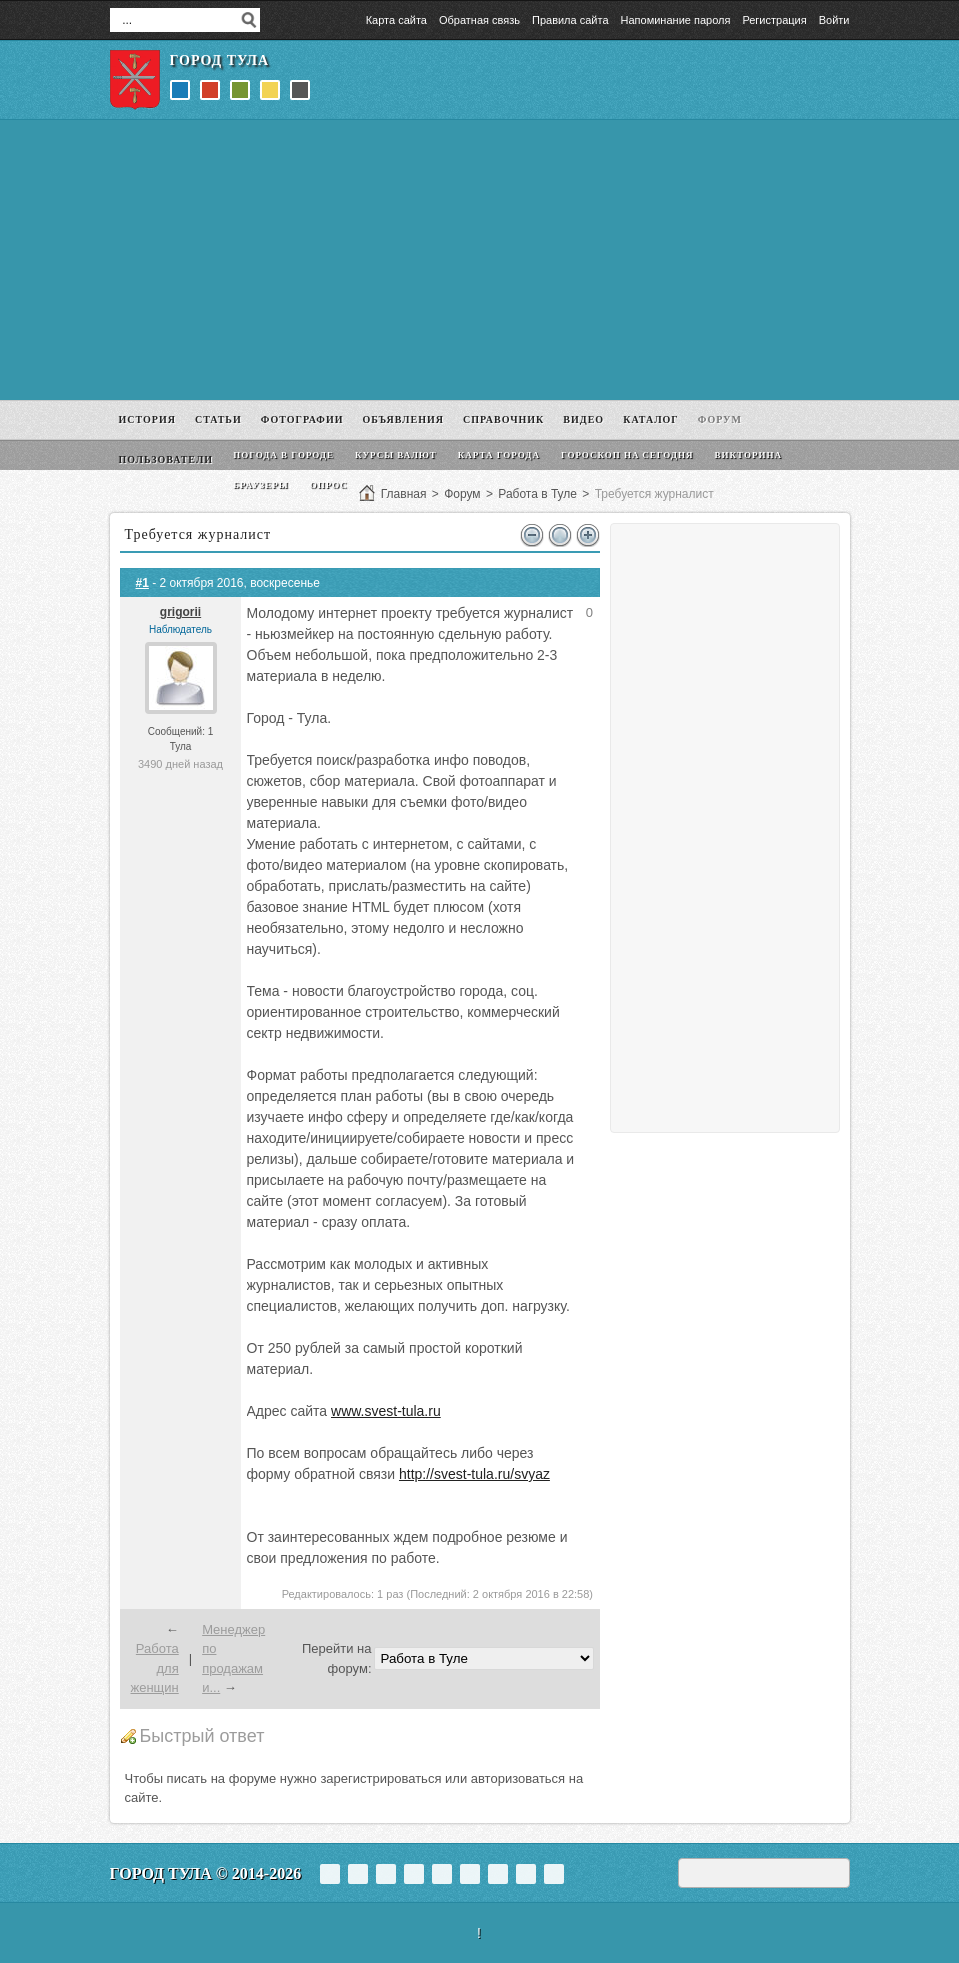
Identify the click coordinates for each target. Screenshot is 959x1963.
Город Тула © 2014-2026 (206, 1873)
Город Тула (220, 60)
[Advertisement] (480, 260)
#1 (142, 583)
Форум (462, 494)
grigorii (180, 612)
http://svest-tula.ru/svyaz (474, 1474)
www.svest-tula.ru (386, 1411)
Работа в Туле (537, 494)
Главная (404, 494)
